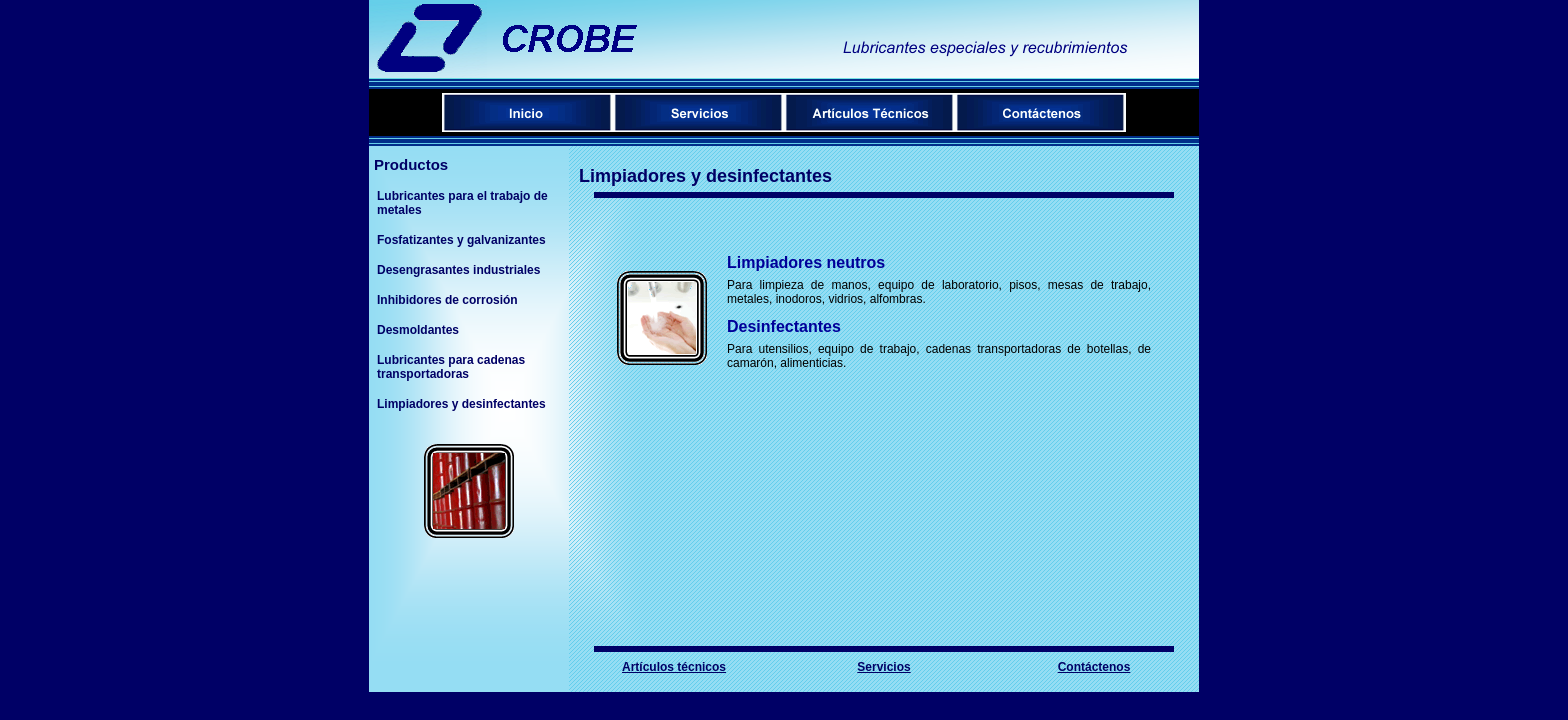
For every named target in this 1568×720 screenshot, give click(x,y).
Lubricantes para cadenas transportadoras (451, 367)
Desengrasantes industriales (458, 270)
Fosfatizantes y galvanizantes (461, 240)
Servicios (698, 112)
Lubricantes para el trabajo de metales (462, 203)
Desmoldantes (418, 330)
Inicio (527, 112)
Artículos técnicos (674, 667)
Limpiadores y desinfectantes (461, 404)
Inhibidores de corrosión (447, 300)
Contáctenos (1040, 112)
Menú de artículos (869, 112)
